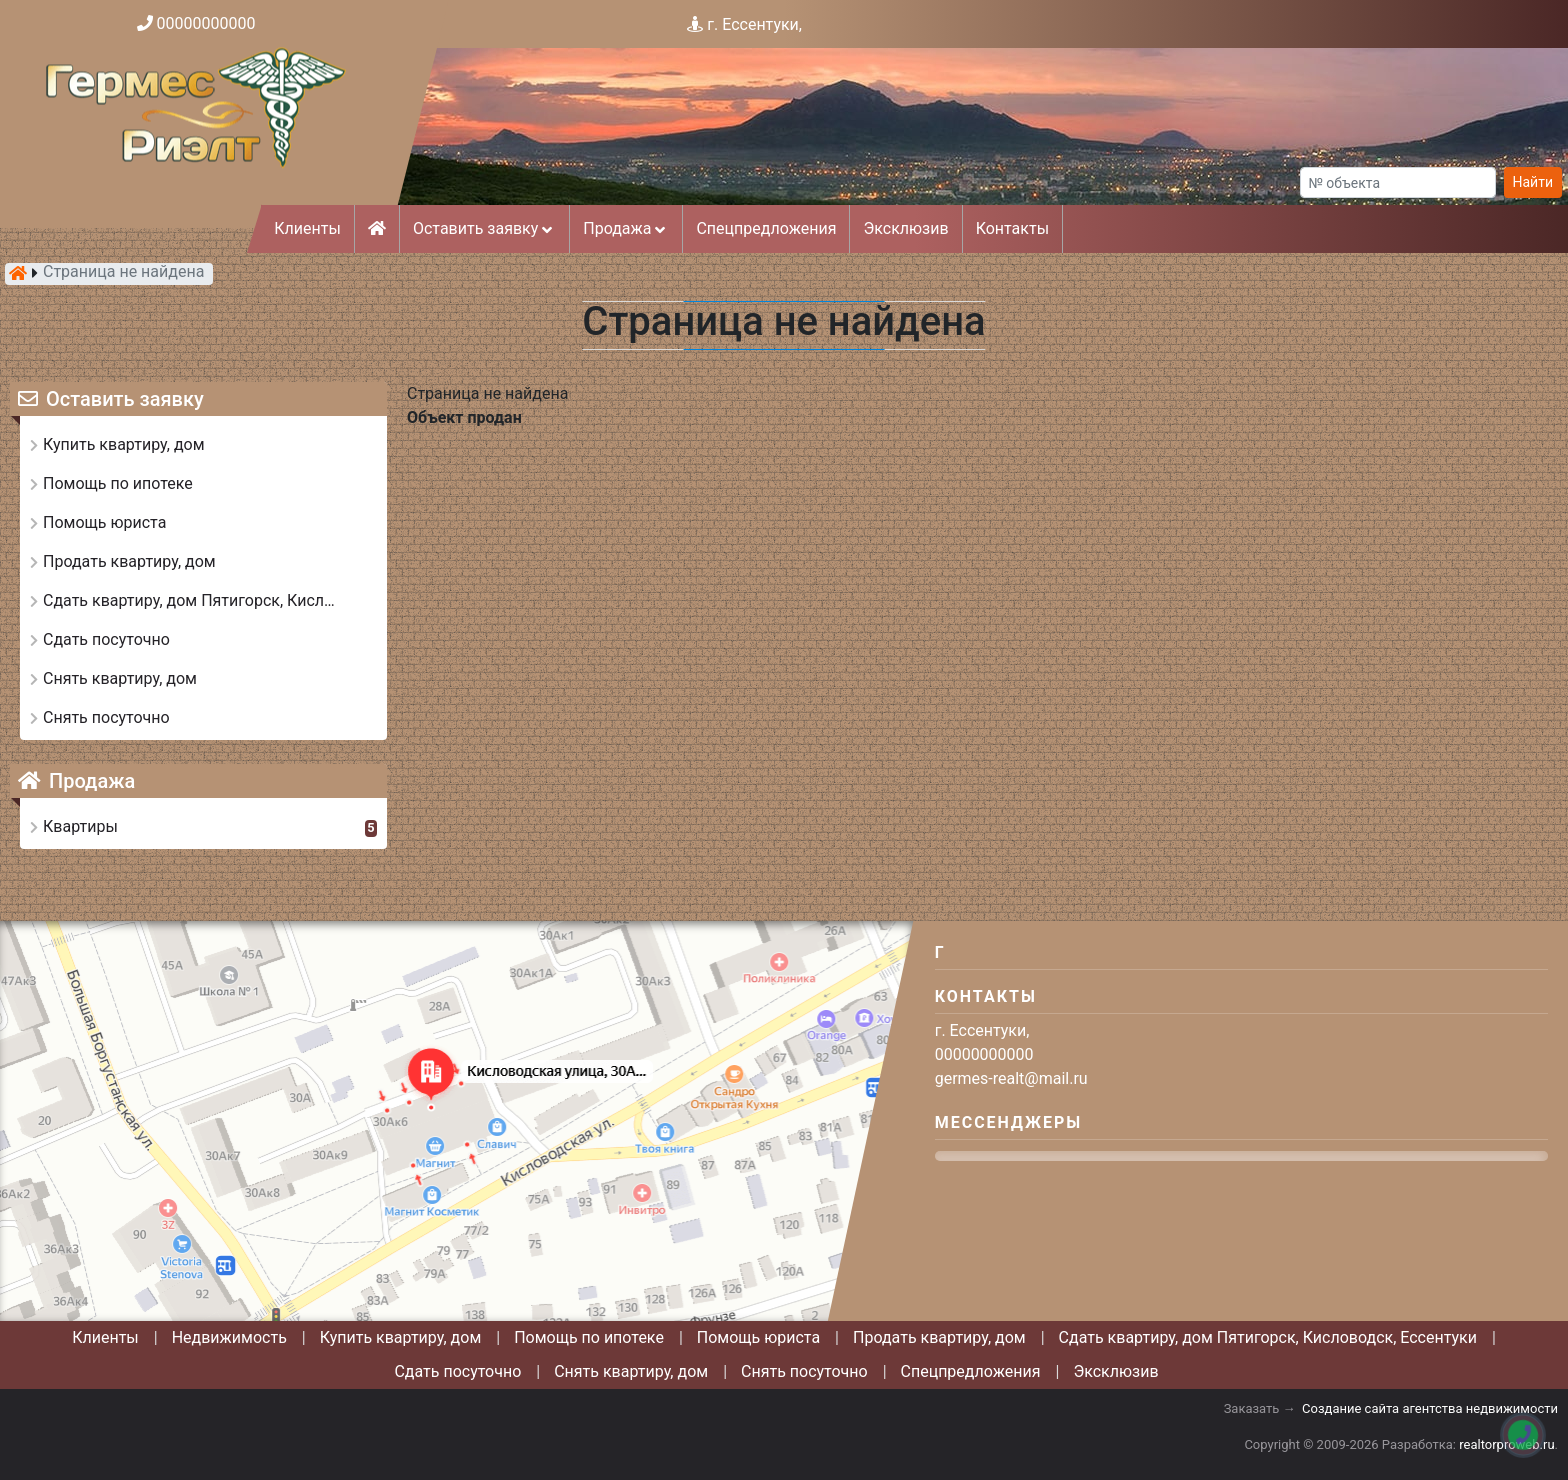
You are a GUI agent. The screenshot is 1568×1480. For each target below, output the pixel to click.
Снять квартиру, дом (631, 1371)
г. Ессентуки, (754, 24)
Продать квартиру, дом (939, 1337)
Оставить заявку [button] (484, 228)
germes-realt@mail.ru (1011, 1078)
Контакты (1012, 228)
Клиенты (307, 228)
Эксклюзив (905, 228)
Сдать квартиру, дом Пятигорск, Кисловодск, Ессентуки (1268, 1337)
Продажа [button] (626, 228)
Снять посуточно (804, 1371)
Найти (1533, 182)
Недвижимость (229, 1337)
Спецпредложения (766, 228)
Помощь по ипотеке (589, 1337)
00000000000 (206, 23)
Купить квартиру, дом (401, 1337)
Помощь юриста (758, 1337)
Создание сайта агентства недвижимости (1430, 1408)
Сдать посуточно (457, 1371)
